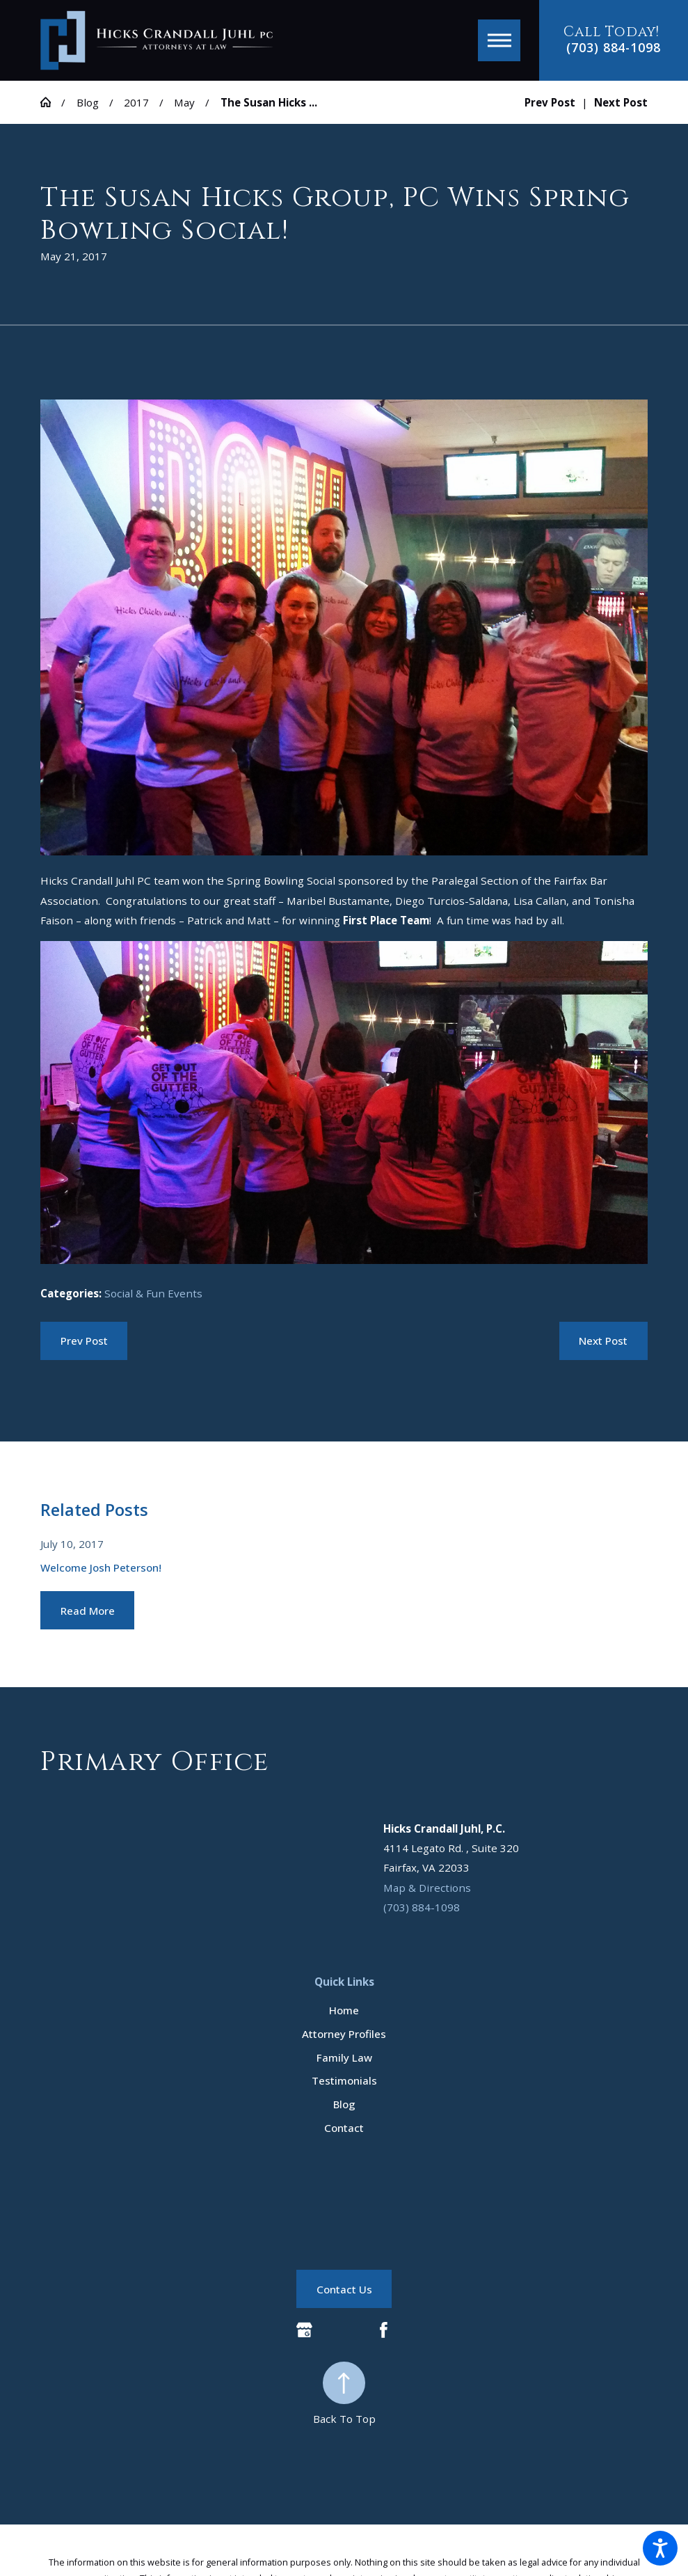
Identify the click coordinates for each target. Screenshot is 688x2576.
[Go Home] (50, 102)
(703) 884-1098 (613, 47)
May (184, 102)
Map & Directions (427, 1888)
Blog (88, 102)
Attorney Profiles (344, 2034)
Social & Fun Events (153, 1293)
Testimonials (344, 2080)
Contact (344, 2128)
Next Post (603, 1341)
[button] (660, 2548)
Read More (88, 1611)
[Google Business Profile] (304, 2330)
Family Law (344, 2057)
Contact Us (344, 2289)
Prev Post (84, 1341)
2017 (136, 102)
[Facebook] (384, 2330)
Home (344, 2010)
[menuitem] (344, 2010)
